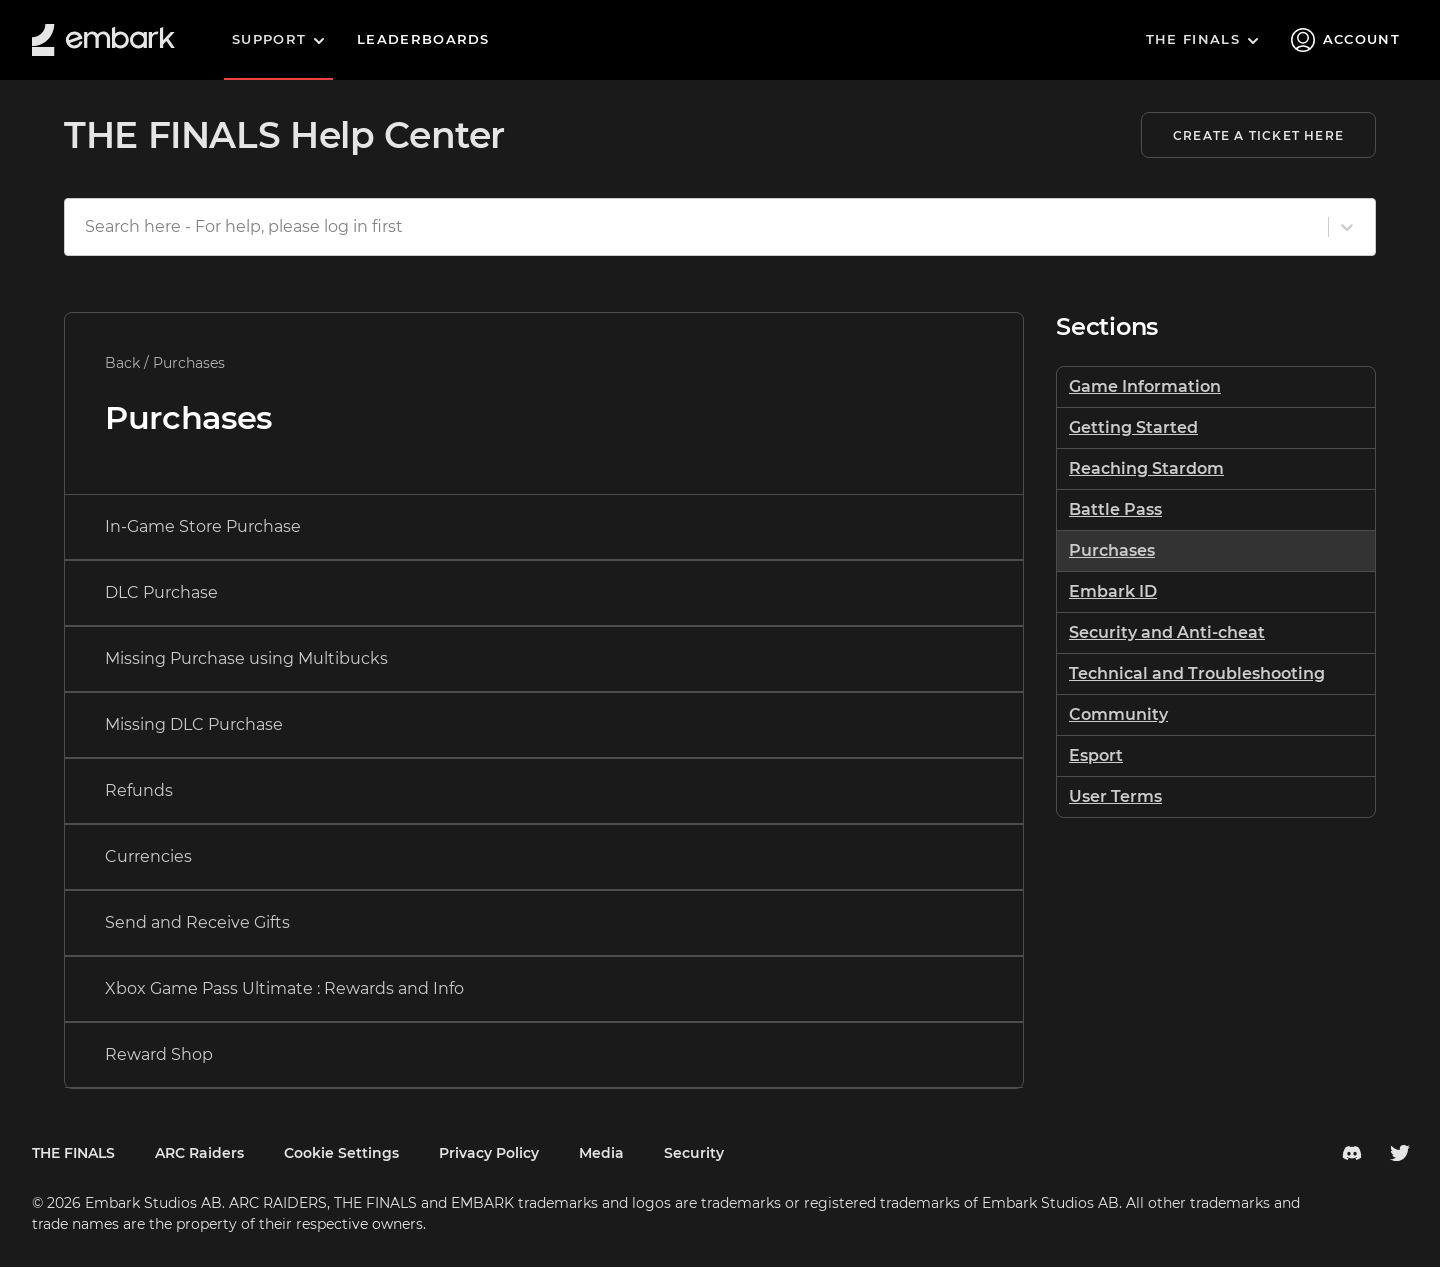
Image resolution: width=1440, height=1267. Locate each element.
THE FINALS (73, 1153)
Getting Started (1133, 427)
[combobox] (87, 227)
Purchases (1112, 550)
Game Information (1145, 386)
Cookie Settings (341, 1153)
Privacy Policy (489, 1153)
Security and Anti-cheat (1167, 632)
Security (694, 1153)
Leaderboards (423, 39)
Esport (1096, 755)
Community (1118, 714)
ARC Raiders (199, 1153)
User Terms (1115, 796)
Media (601, 1153)
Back (122, 363)
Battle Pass (1115, 509)
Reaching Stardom (1146, 468)
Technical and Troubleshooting (1197, 673)
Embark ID (1113, 591)
